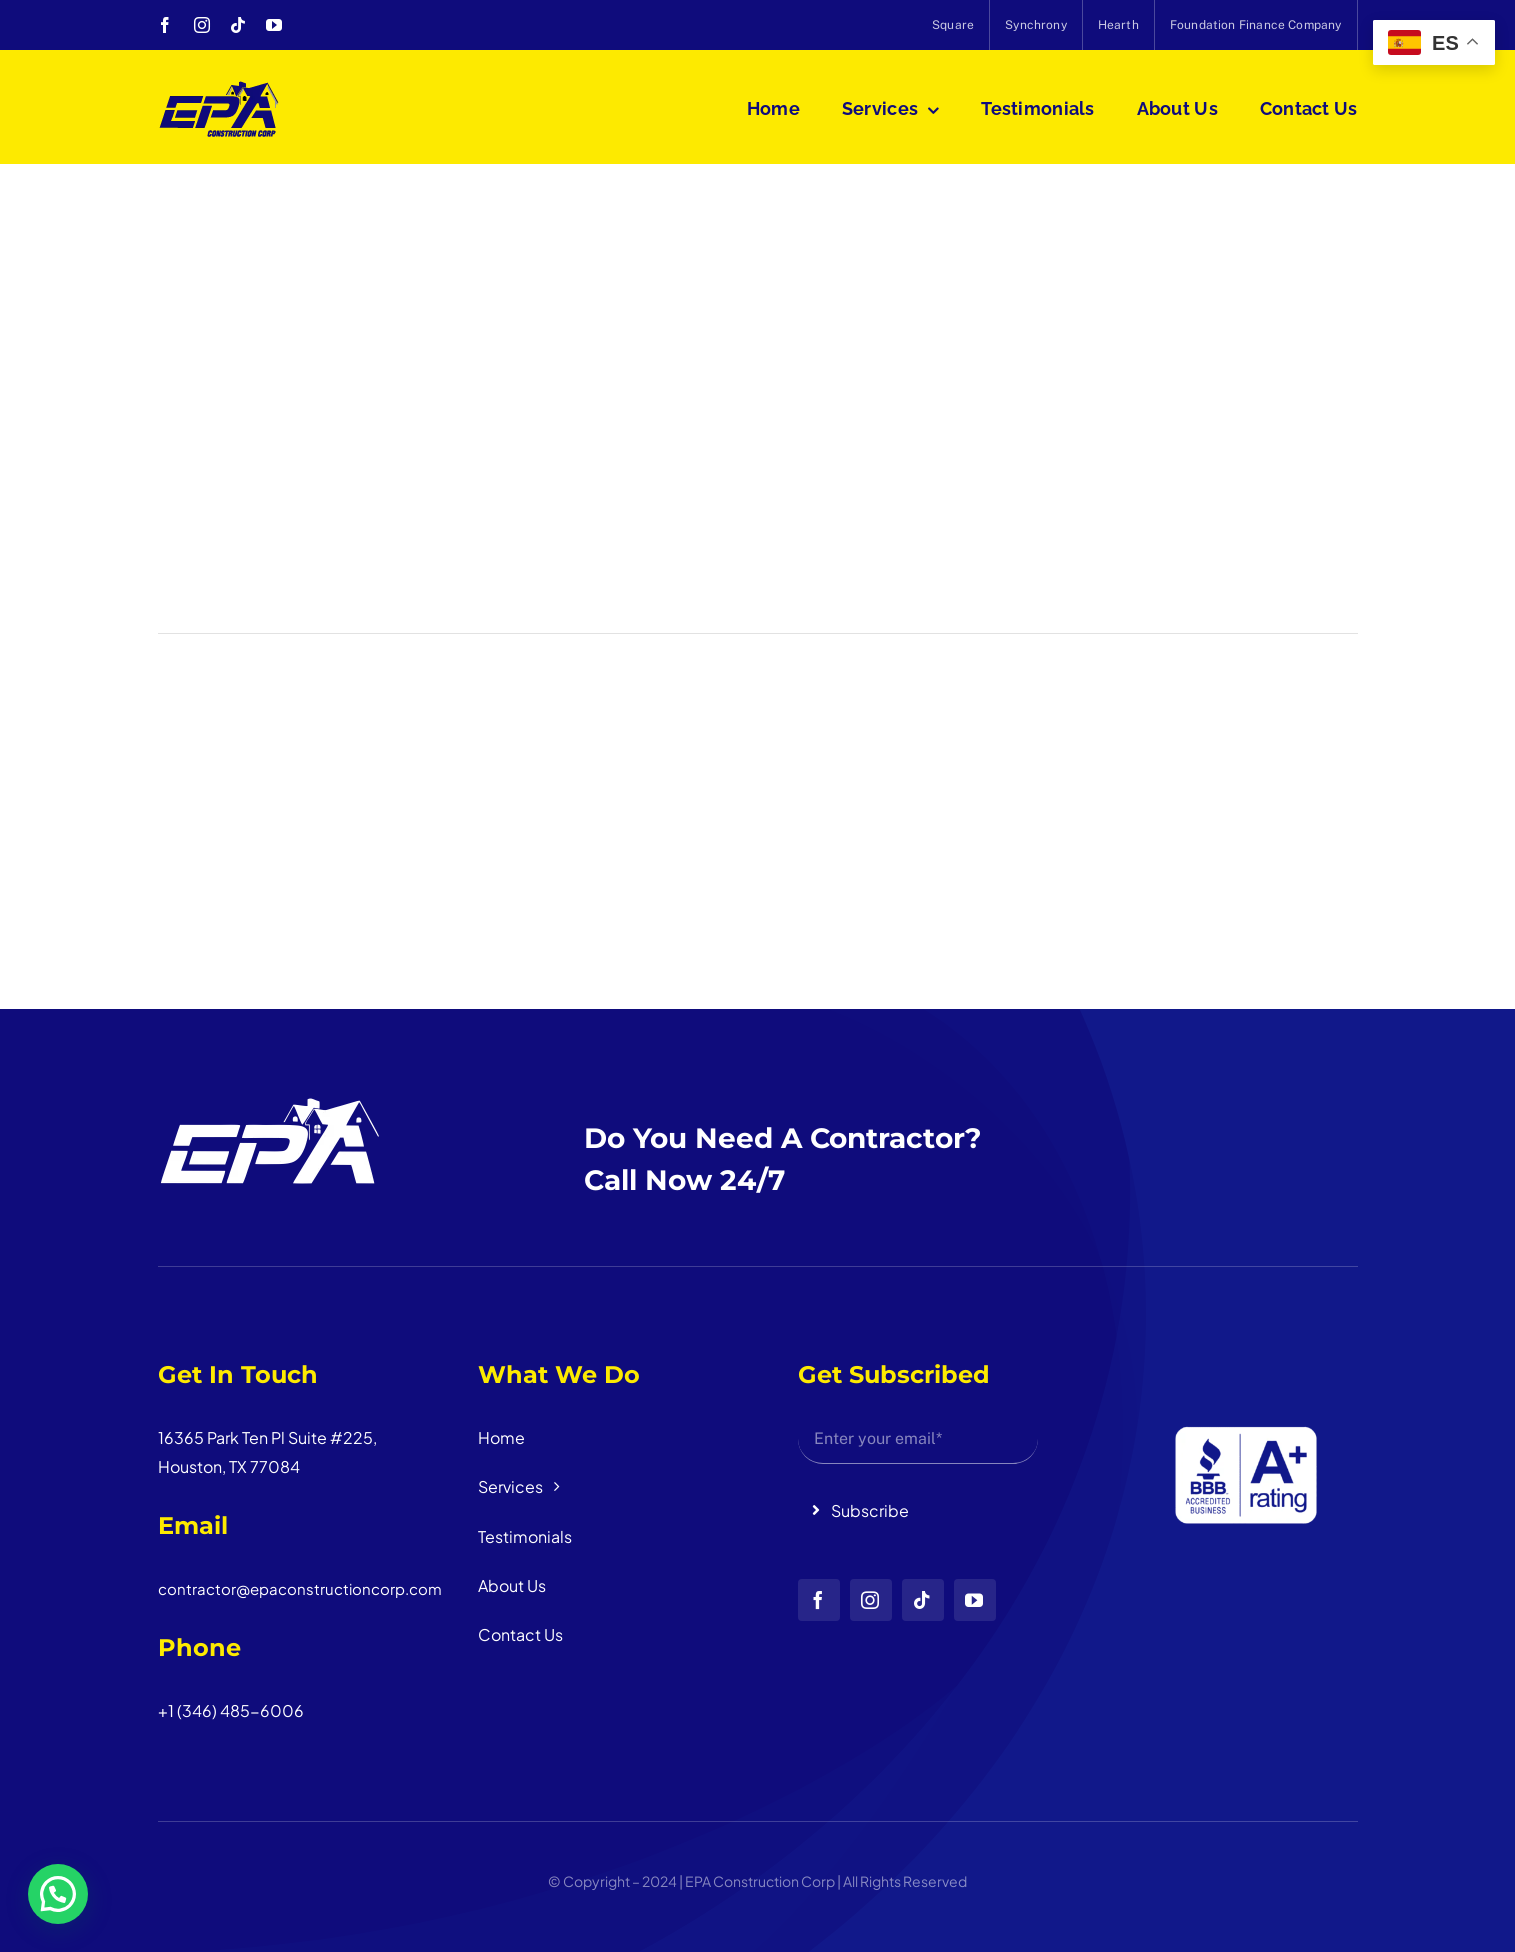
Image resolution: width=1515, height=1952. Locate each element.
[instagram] (202, 25)
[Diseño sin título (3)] (1238, 1354)
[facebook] (165, 25)
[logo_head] (219, 87)
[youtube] (274, 25)
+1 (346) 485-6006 (231, 1710)
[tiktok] (238, 25)
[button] (58, 1894)
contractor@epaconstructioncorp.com (300, 1588)
